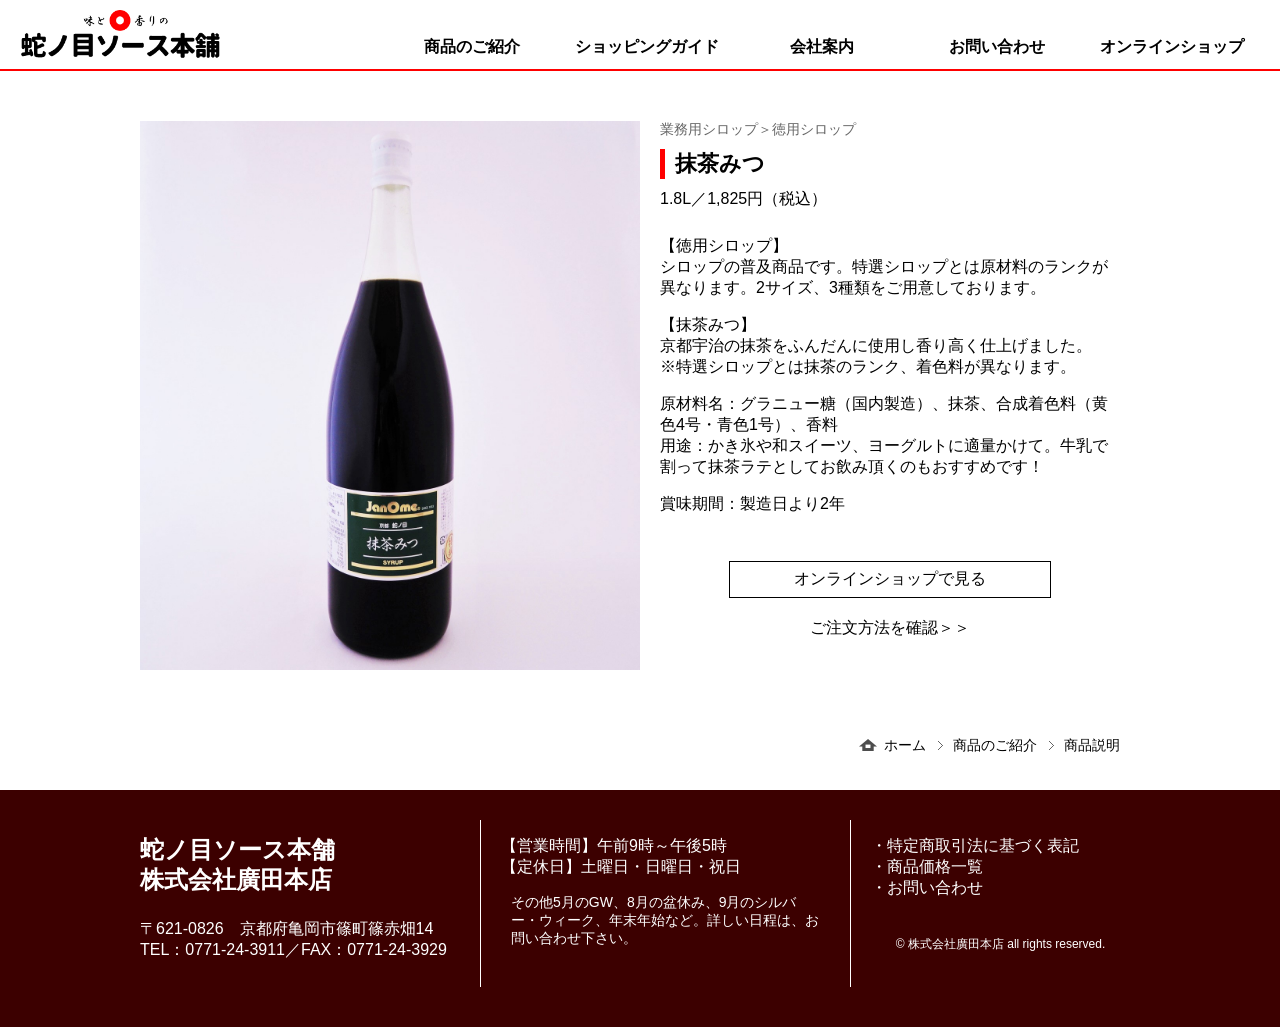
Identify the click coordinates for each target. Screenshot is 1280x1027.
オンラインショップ (1172, 46)
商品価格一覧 (935, 866)
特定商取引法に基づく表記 (983, 845)
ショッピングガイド (647, 46)
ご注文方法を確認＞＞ (890, 627)
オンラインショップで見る (890, 578)
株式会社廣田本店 (956, 944)
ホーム (905, 745)
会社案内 (822, 46)
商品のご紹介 (472, 46)
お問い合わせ (997, 46)
